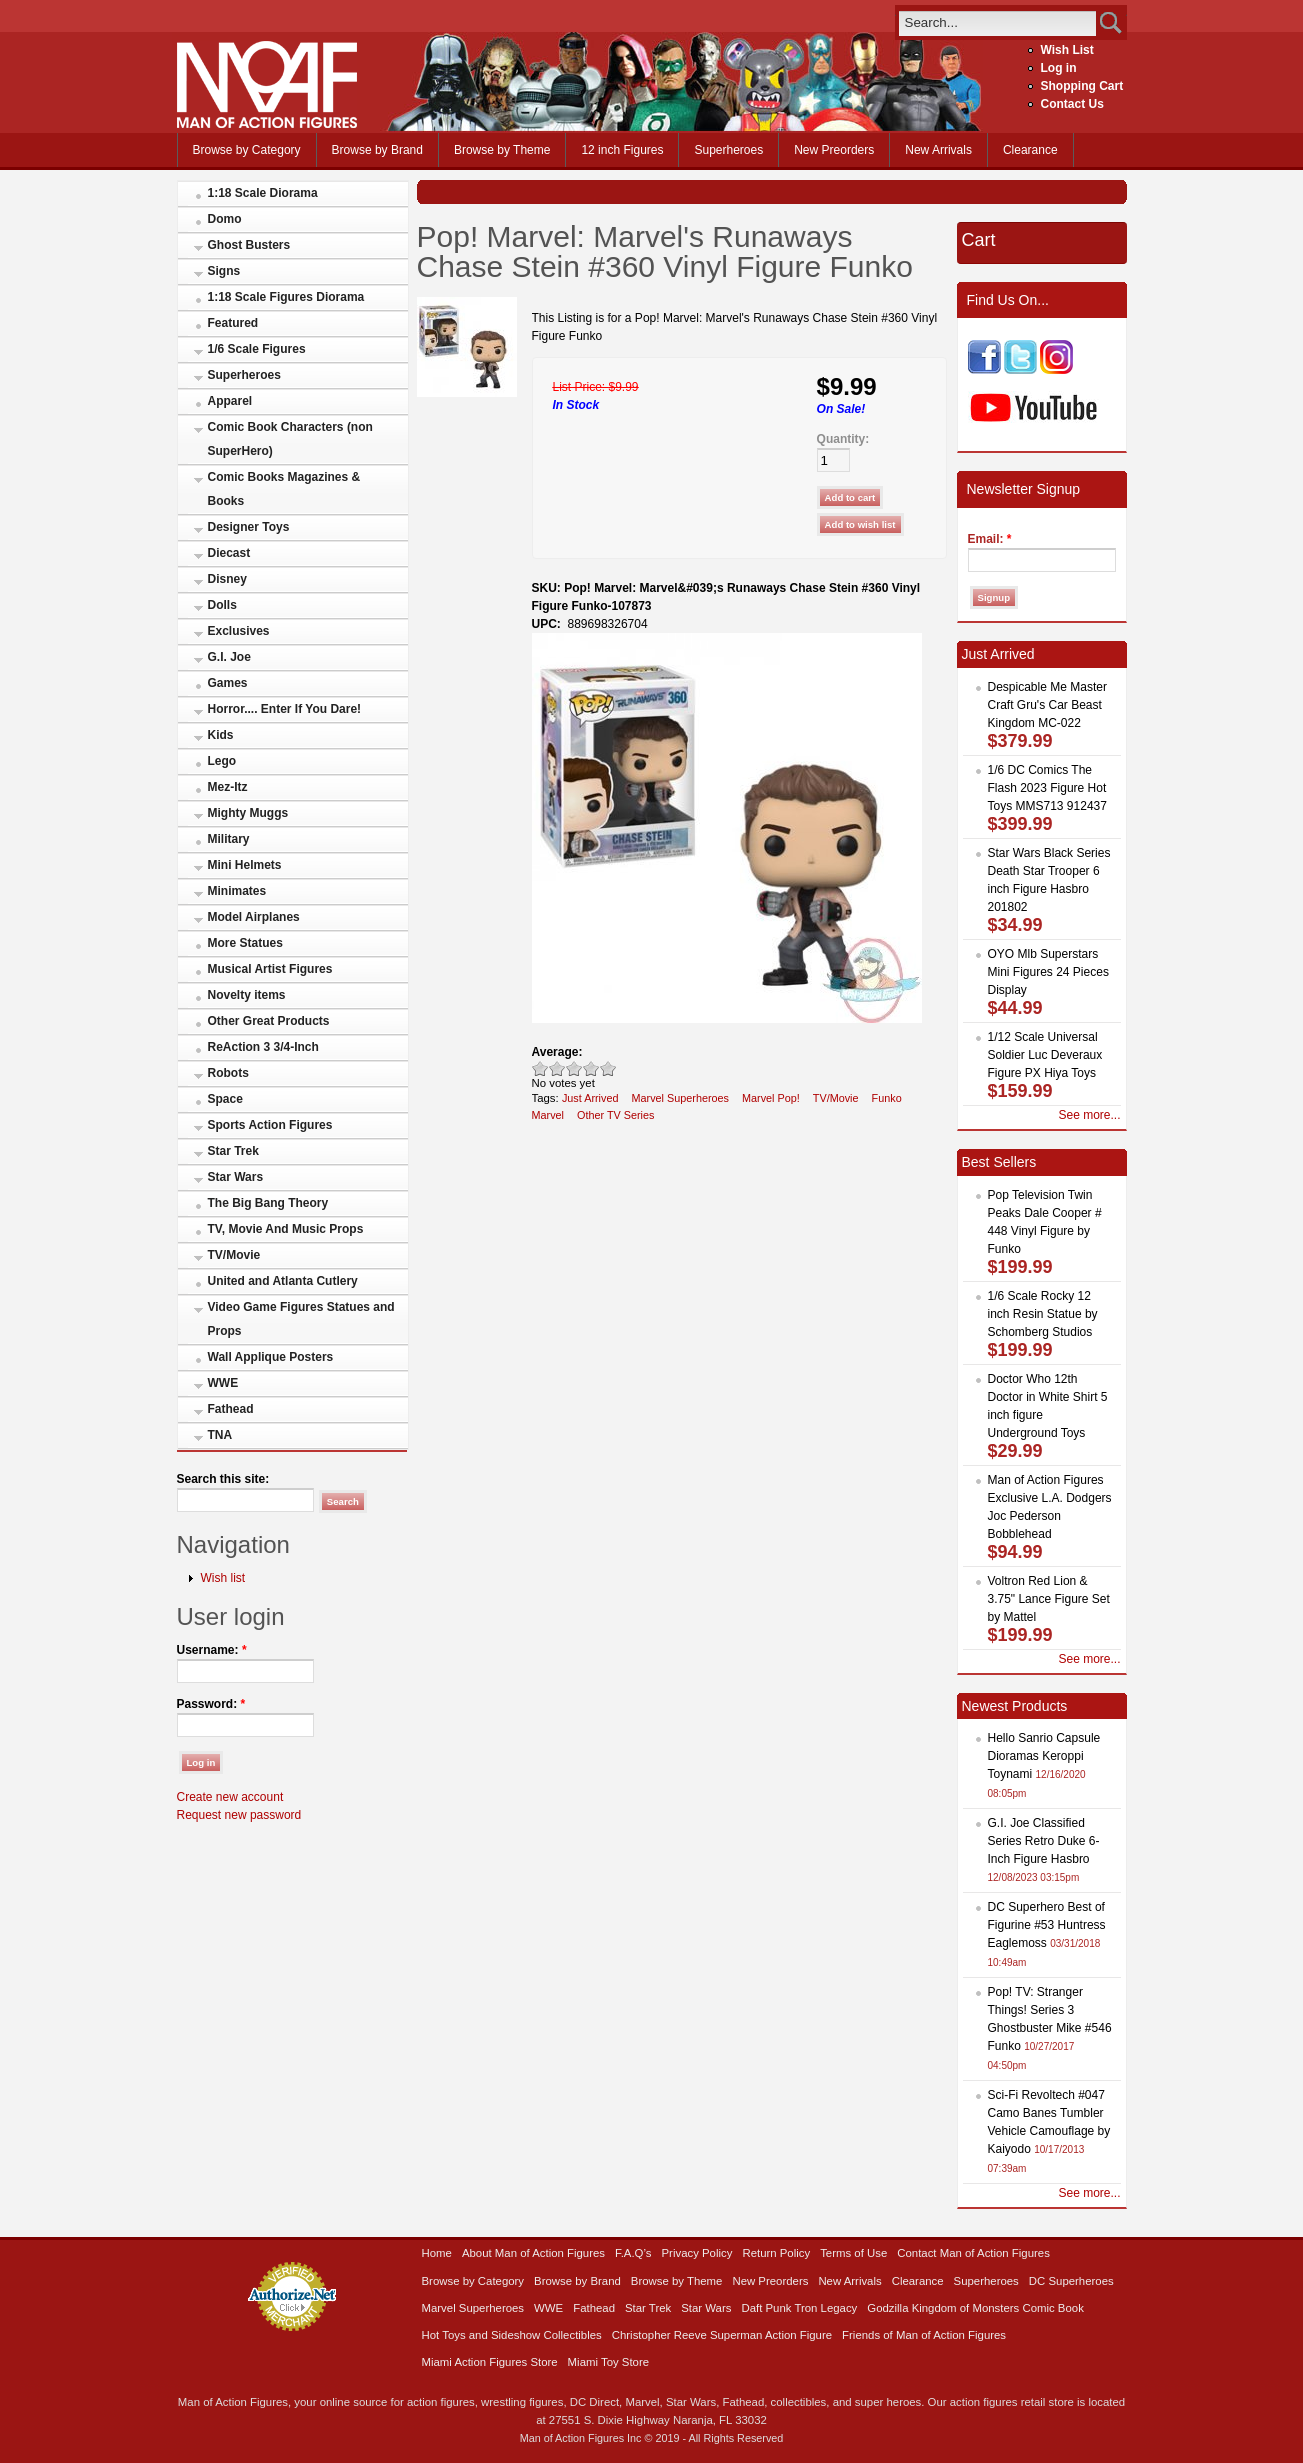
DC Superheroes (1071, 2281)
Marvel (548, 1115)
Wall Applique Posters (271, 1357)
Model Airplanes (254, 917)
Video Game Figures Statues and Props (301, 1319)
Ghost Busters (249, 245)
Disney (227, 579)
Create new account (230, 1797)
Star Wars (236, 1177)
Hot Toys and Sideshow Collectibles (512, 2335)
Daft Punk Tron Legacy (799, 2308)
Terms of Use (853, 2253)
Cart (979, 240)
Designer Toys (249, 527)
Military (229, 839)
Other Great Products (269, 1021)
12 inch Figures (622, 150)
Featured (233, 323)
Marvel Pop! (771, 1098)
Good (574, 1068)
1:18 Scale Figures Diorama (286, 297)
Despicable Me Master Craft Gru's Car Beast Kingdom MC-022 (1047, 705)
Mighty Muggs (248, 813)
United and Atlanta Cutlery (283, 1281)
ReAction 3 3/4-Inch (263, 1047)
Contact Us (1072, 104)
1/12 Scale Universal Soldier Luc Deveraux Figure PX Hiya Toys (1045, 1055)
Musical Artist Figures (270, 969)
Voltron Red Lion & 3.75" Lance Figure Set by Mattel (1049, 1599)
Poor (540, 1068)
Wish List (1067, 50)
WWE (223, 1383)
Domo (225, 219)
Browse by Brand (377, 150)
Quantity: (843, 439)
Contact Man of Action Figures (973, 2253)
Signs (224, 271)
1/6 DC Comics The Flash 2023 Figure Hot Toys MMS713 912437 (1047, 788)
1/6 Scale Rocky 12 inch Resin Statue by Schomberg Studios (1043, 1314)
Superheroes (728, 150)
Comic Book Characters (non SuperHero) (290, 439)
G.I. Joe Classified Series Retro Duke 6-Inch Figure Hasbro (1044, 1841)
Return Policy (776, 2253)
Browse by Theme (502, 150)
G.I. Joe (229, 657)
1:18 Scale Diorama (263, 193)
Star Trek (233, 1151)
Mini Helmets (245, 865)
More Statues (245, 943)
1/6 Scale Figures (257, 349)
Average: (557, 1052)
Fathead (231, 1409)
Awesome (608, 1068)
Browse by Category (247, 150)
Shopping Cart (1082, 86)
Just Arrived (590, 1098)
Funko (887, 1098)
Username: (212, 1650)
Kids (221, 735)
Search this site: (223, 1479)
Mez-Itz (228, 787)
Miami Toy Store (608, 2362)
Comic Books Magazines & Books (284, 489)
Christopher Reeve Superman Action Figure (722, 2335)
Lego (222, 761)
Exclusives (239, 631)
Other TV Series (615, 1115)
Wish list (223, 1578)
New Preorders (834, 150)
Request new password (239, 1815)
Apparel (230, 401)
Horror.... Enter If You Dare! (285, 709)
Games (228, 683)
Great (591, 1068)
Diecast (229, 553)
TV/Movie (234, 1255)
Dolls (222, 605)
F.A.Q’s (633, 2253)
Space (225, 1099)
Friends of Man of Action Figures (924, 2335)
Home (437, 2253)
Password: (211, 1704)
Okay (557, 1068)
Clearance (1030, 150)
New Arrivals (938, 150)
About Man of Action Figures (533, 2253)
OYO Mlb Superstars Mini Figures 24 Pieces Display (1048, 972)
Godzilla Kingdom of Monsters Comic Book (975, 2308)
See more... (1089, 1115)
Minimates (237, 891)
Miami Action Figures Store (490, 2362)
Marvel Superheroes (680, 1098)
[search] (997, 22)
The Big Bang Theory (268, 1203)
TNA (220, 1435)
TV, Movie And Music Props (286, 1229)
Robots (228, 1073)
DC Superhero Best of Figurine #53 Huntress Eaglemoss (1047, 1925)
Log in (1059, 68)
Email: (990, 539)
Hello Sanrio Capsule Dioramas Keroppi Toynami (1044, 1756)
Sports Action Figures (270, 1125)
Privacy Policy (697, 2253)
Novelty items (247, 995)
